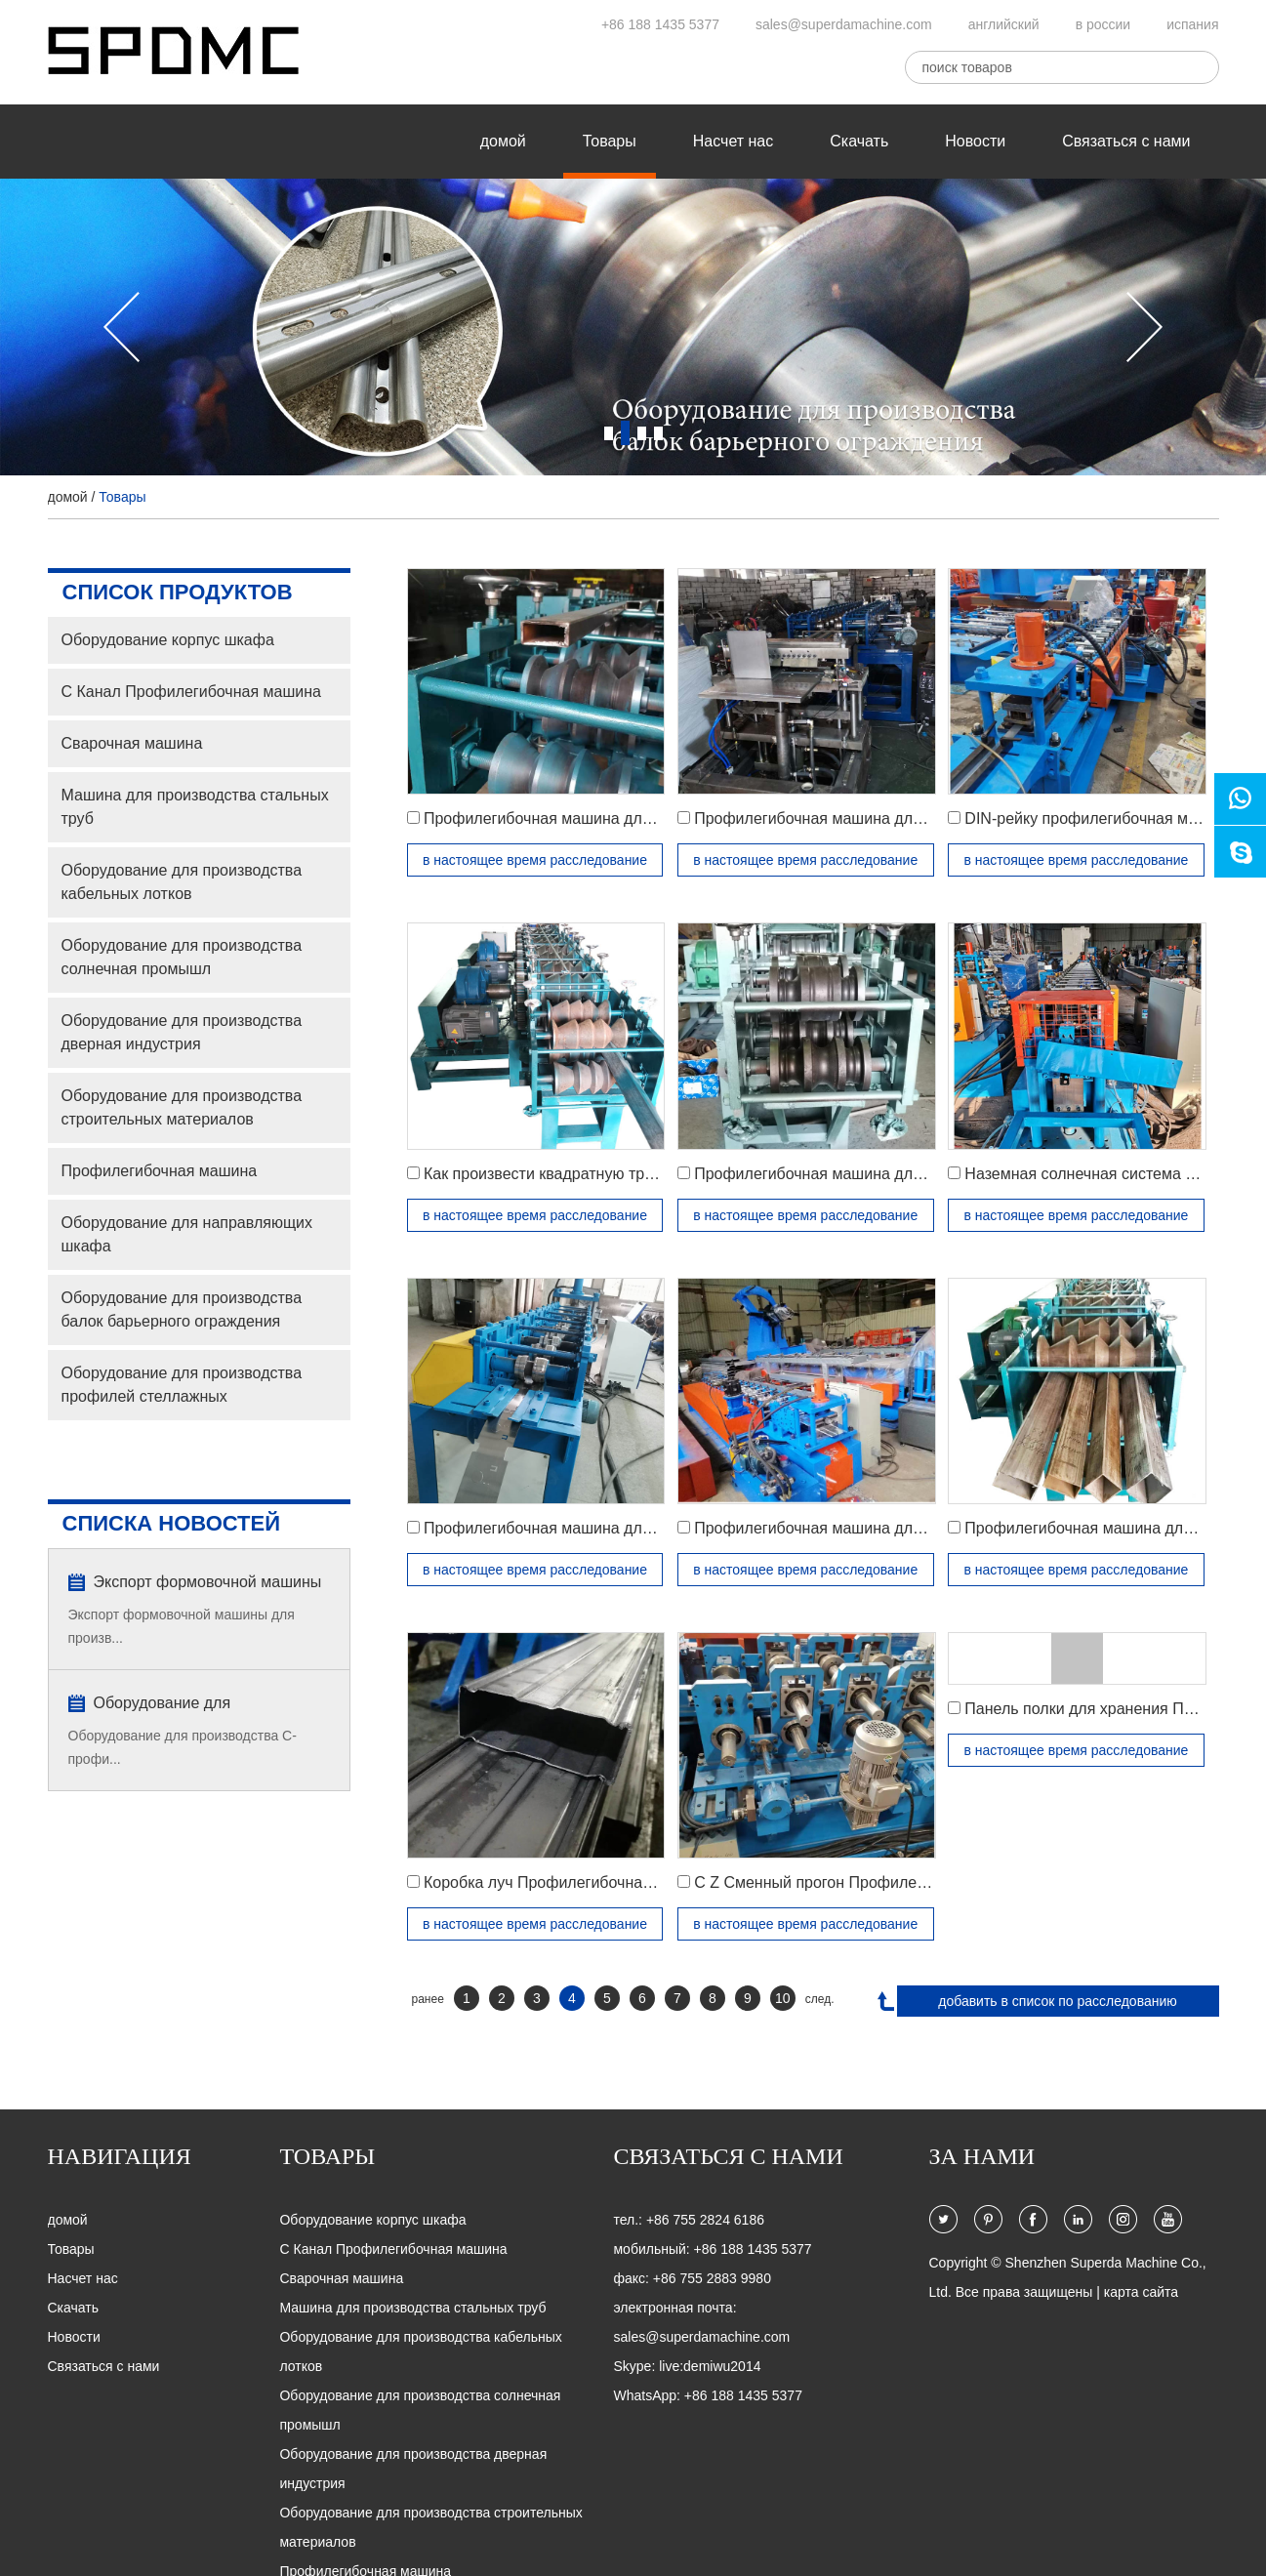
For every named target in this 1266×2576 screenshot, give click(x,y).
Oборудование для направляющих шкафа (186, 1234)
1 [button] (608, 433)
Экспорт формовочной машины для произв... (181, 1626)
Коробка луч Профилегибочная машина (569, 1882)
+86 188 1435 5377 (660, 24)
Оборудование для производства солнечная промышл (182, 957)
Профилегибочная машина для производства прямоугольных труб (665, 818)
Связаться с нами (1126, 141)
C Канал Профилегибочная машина (191, 691)
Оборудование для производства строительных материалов (182, 1107)
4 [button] (658, 433)
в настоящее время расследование (535, 860)
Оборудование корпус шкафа (167, 640)
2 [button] (625, 433)
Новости (975, 141)
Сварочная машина (132, 743)
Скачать (859, 141)
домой (503, 141)
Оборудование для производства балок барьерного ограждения (182, 1309)
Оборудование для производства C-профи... (182, 1747)
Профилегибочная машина (159, 1171)
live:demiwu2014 (709, 2366)
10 (783, 1998)
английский (1004, 24)
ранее (428, 1999)
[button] (121, 327)
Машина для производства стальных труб (195, 807)
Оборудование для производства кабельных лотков (182, 882)
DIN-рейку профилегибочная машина (1099, 818)
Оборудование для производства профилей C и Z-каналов (206, 1705)
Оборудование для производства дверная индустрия (182, 1032)
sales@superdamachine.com (844, 24)
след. (820, 1999)
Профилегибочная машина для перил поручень (867, 1173)
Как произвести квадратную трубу (546, 1173)
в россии (1103, 24)
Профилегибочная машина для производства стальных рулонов (657, 1528)
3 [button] (641, 433)
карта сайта (1141, 2292)
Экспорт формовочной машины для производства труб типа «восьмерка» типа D (208, 1584)
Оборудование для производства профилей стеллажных (182, 1385)
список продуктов (177, 592)
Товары (609, 141)
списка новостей (171, 1523)
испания (1192, 24)
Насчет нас (733, 141)
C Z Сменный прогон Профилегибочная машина (869, 1882)
